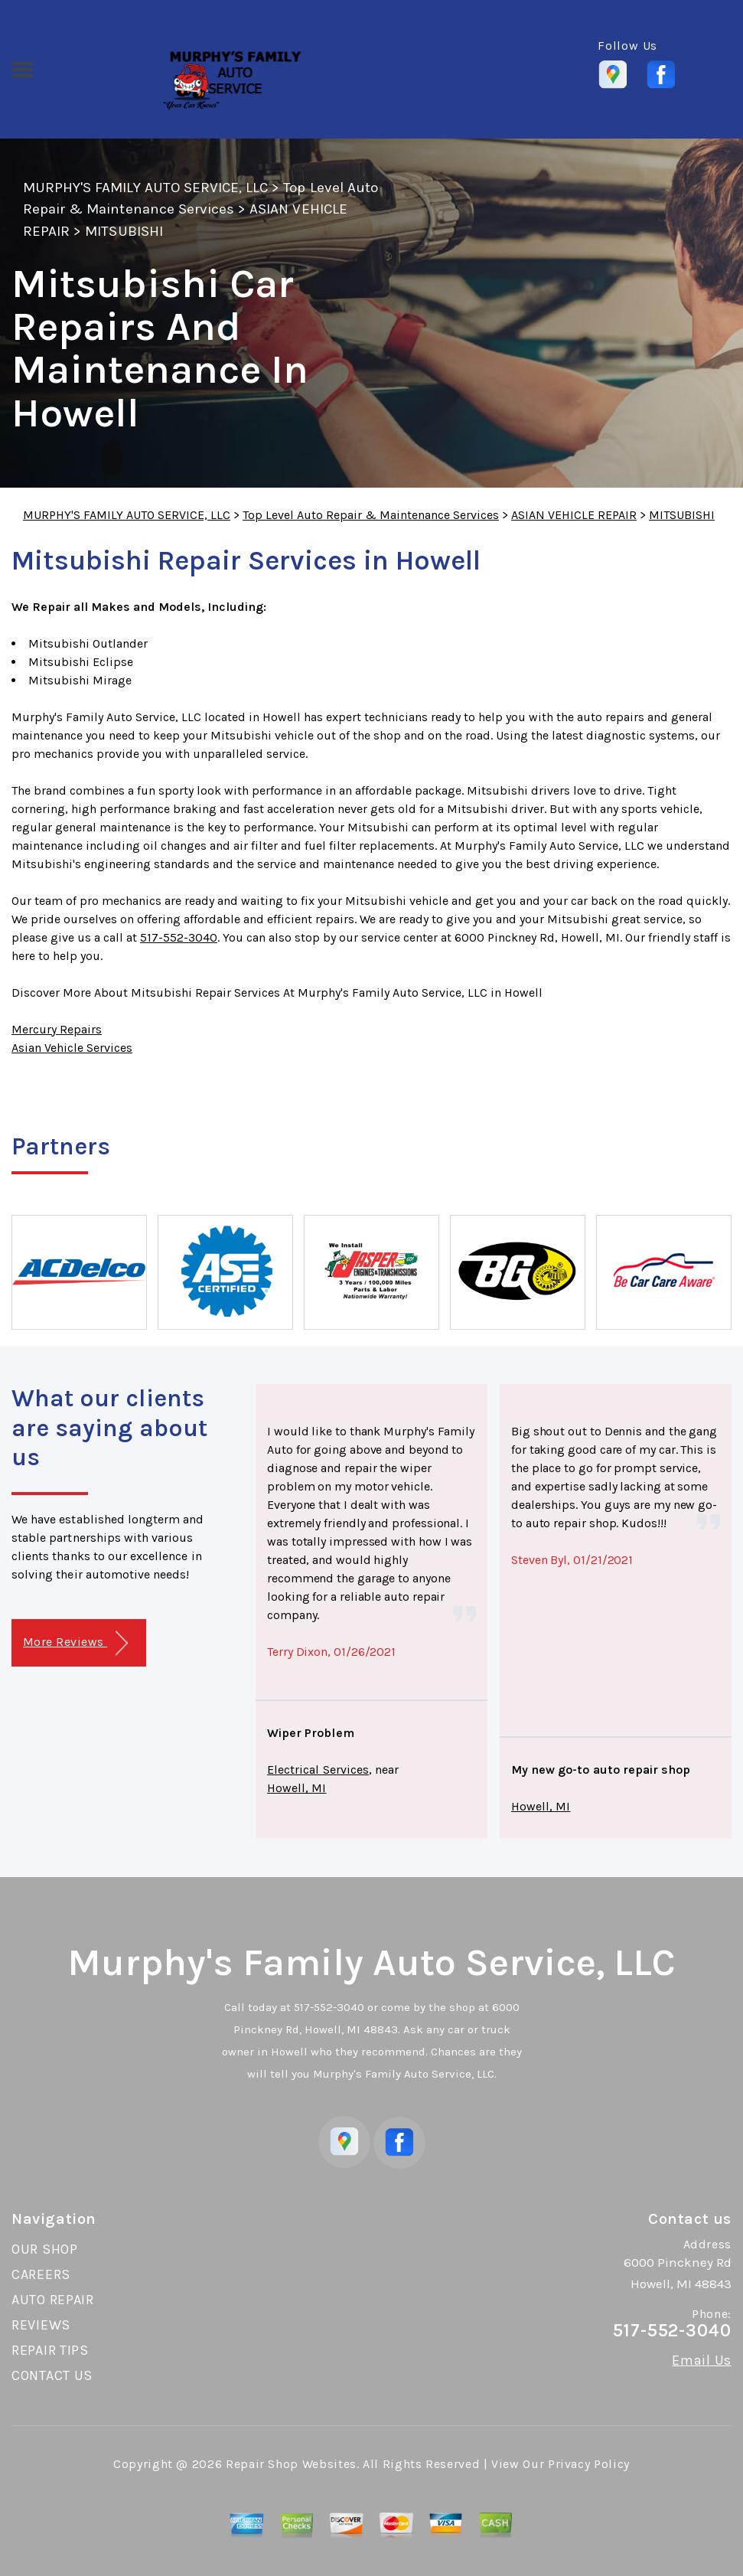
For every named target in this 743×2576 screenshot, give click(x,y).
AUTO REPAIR (52, 2299)
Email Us (702, 2360)
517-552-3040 (178, 937)
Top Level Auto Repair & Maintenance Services (371, 515)
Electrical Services (318, 1769)
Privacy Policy (589, 2464)
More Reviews (75, 1643)
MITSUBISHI (123, 231)
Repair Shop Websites (291, 2464)
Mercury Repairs (56, 1029)
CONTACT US (52, 2375)
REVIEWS (40, 2324)
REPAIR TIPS (50, 2350)
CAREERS (40, 2274)
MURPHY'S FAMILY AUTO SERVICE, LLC (145, 187)
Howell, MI (296, 1788)
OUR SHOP (44, 2249)
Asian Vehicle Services (71, 1047)
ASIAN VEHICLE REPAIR (574, 515)
